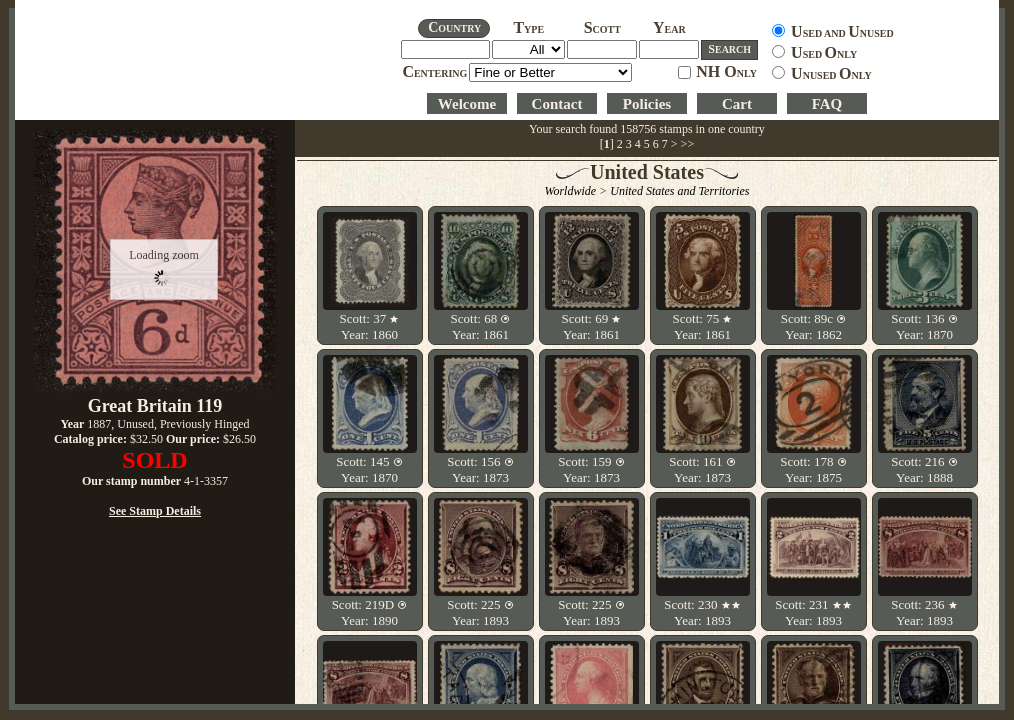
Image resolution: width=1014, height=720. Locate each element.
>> (688, 144)
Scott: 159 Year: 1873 (591, 469)
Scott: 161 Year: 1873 (702, 469)
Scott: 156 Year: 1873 (480, 469)
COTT (602, 29)
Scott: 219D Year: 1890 (370, 612)
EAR (669, 29)
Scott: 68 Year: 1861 (481, 326)
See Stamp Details (155, 511)
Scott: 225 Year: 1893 (480, 612)
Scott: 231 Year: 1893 (813, 612)
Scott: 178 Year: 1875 (813, 469)
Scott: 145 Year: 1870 (369, 469)
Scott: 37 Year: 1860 (370, 326)
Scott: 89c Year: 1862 (814, 326)
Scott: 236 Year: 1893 (924, 612)
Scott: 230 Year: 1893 (702, 612)
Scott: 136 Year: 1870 (924, 326)
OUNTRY (454, 27)
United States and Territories (679, 191)
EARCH (729, 49)
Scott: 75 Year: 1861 (703, 326)
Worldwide (571, 191)
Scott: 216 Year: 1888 (924, 469)
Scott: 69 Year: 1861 (592, 326)
